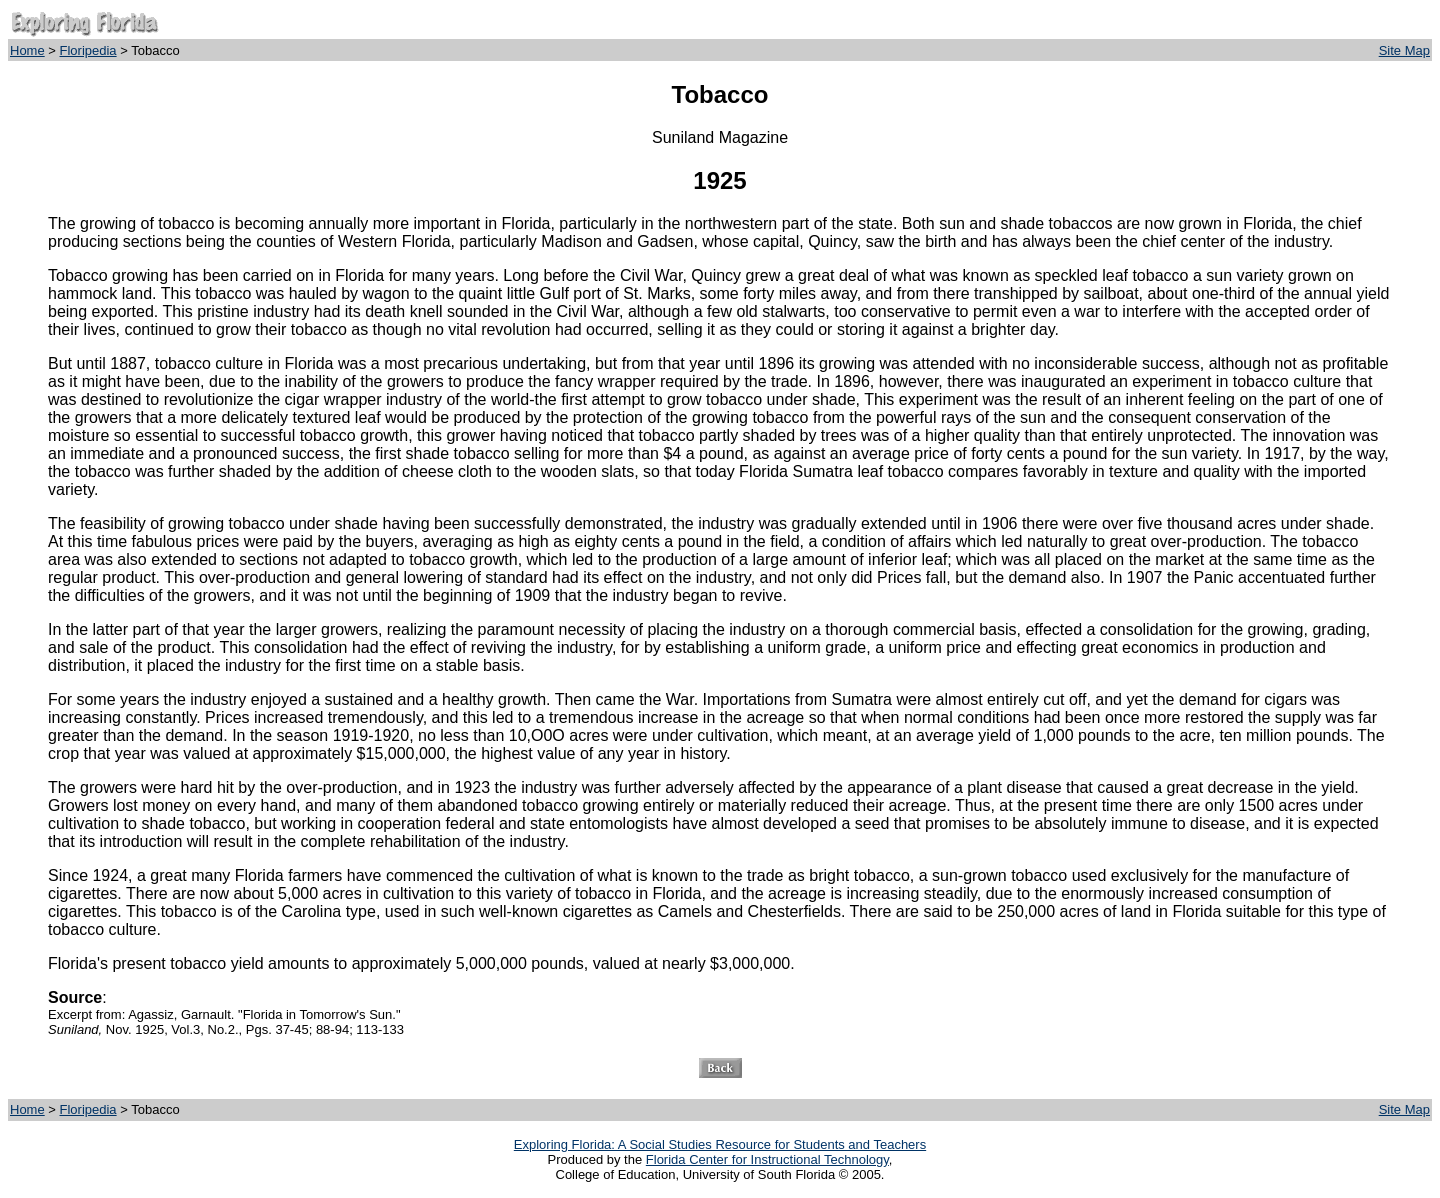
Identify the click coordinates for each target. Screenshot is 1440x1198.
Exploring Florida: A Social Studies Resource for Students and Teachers (720, 1144)
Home (27, 50)
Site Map (1404, 50)
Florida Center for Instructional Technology (767, 1159)
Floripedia (88, 50)
